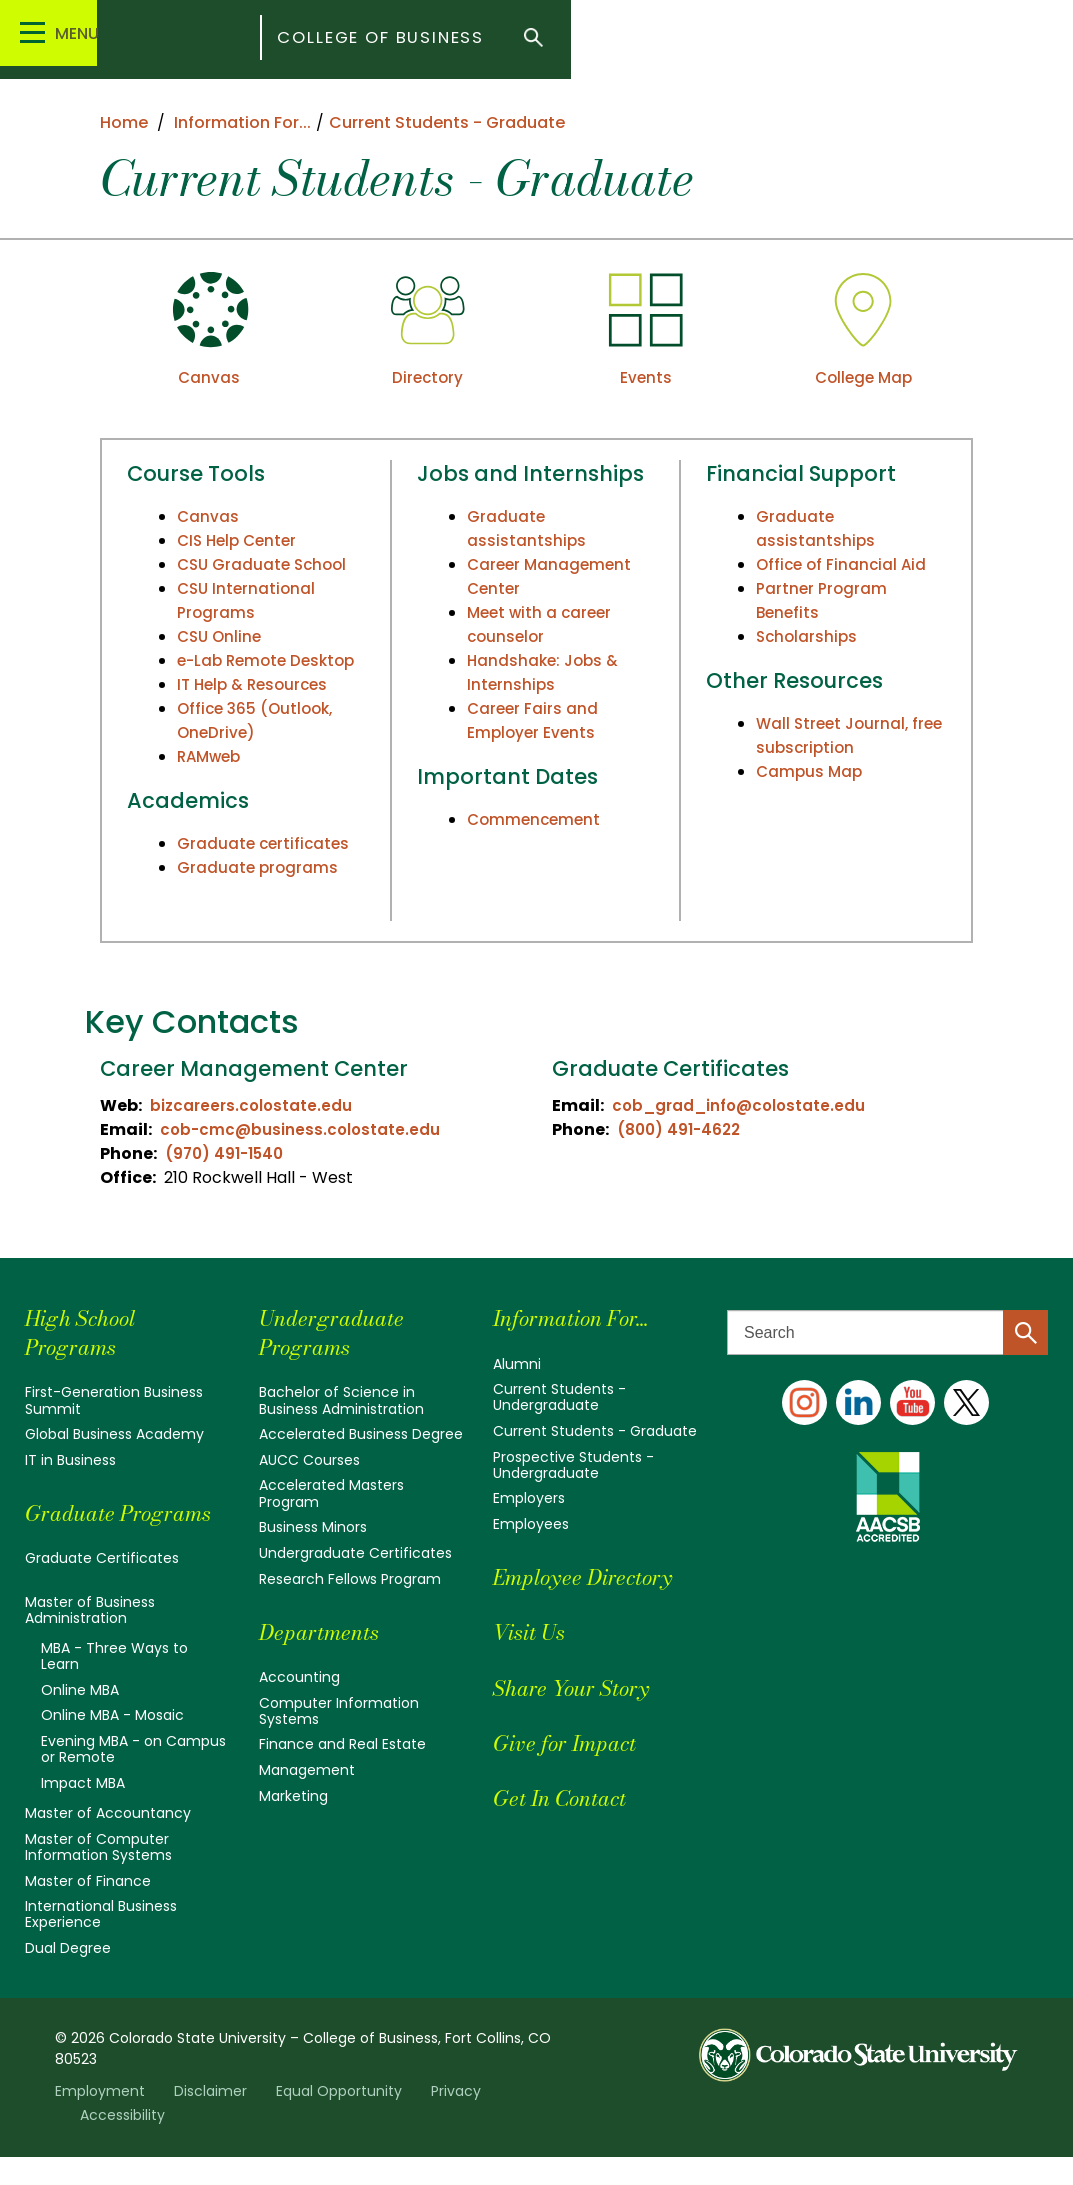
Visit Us (534, 1631)
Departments (326, 1630)
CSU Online (221, 636)
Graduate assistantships (527, 528)
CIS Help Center (240, 540)
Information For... (583, 1317)
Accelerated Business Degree (361, 1434)
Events (645, 377)
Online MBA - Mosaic (112, 1744)
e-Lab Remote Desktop (235, 672)
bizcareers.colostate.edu (253, 1105)
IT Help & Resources (257, 708)
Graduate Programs (76, 1527)
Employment (100, 2119)
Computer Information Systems (339, 1710)
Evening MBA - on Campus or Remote (133, 1777)
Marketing (293, 1795)
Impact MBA (83, 1811)
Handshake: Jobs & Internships (546, 672)
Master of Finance (88, 1908)
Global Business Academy (114, 1434)
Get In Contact (569, 1797)
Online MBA (80, 1718)
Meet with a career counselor (542, 624)
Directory (427, 377)
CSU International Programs (248, 600)
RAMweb (211, 780)
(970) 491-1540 (228, 1153)
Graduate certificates (265, 867)
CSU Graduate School (265, 564)
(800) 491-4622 (682, 1129)
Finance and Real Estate (342, 1744)
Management (307, 1769)
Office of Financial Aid (844, 564)
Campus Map (811, 771)
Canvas (209, 377)
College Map (863, 377)
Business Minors (313, 1527)
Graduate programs (259, 891)
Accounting (299, 1676)
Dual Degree (68, 1976)
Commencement (536, 819)
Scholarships (808, 636)
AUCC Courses (309, 1460)
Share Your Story (581, 1686)
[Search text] (887, 1332)
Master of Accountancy (108, 1841)
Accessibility (122, 2143)
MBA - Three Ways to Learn (114, 1684)
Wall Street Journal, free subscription (835, 735)
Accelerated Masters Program (331, 1493)
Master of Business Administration (90, 1638)
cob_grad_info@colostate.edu (743, 1105)
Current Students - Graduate (595, 1431)
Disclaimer (210, 2119)
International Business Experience (101, 1942)
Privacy (456, 2119)
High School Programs (87, 1332)
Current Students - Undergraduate (559, 1397)
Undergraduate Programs (339, 1332)
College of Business (510, 39)
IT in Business (70, 1460)
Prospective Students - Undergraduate (573, 1464)
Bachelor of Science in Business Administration (341, 1400)
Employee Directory (595, 1576)
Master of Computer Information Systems (98, 1875)
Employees (531, 1524)
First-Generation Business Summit (114, 1400)
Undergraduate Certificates (355, 1552)
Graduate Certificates (102, 1587)
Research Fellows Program (350, 1578)
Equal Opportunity (339, 2119)
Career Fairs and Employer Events (534, 720)
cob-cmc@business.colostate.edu (302, 1129)
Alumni (517, 1364)
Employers (529, 1498)
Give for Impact (574, 1741)
